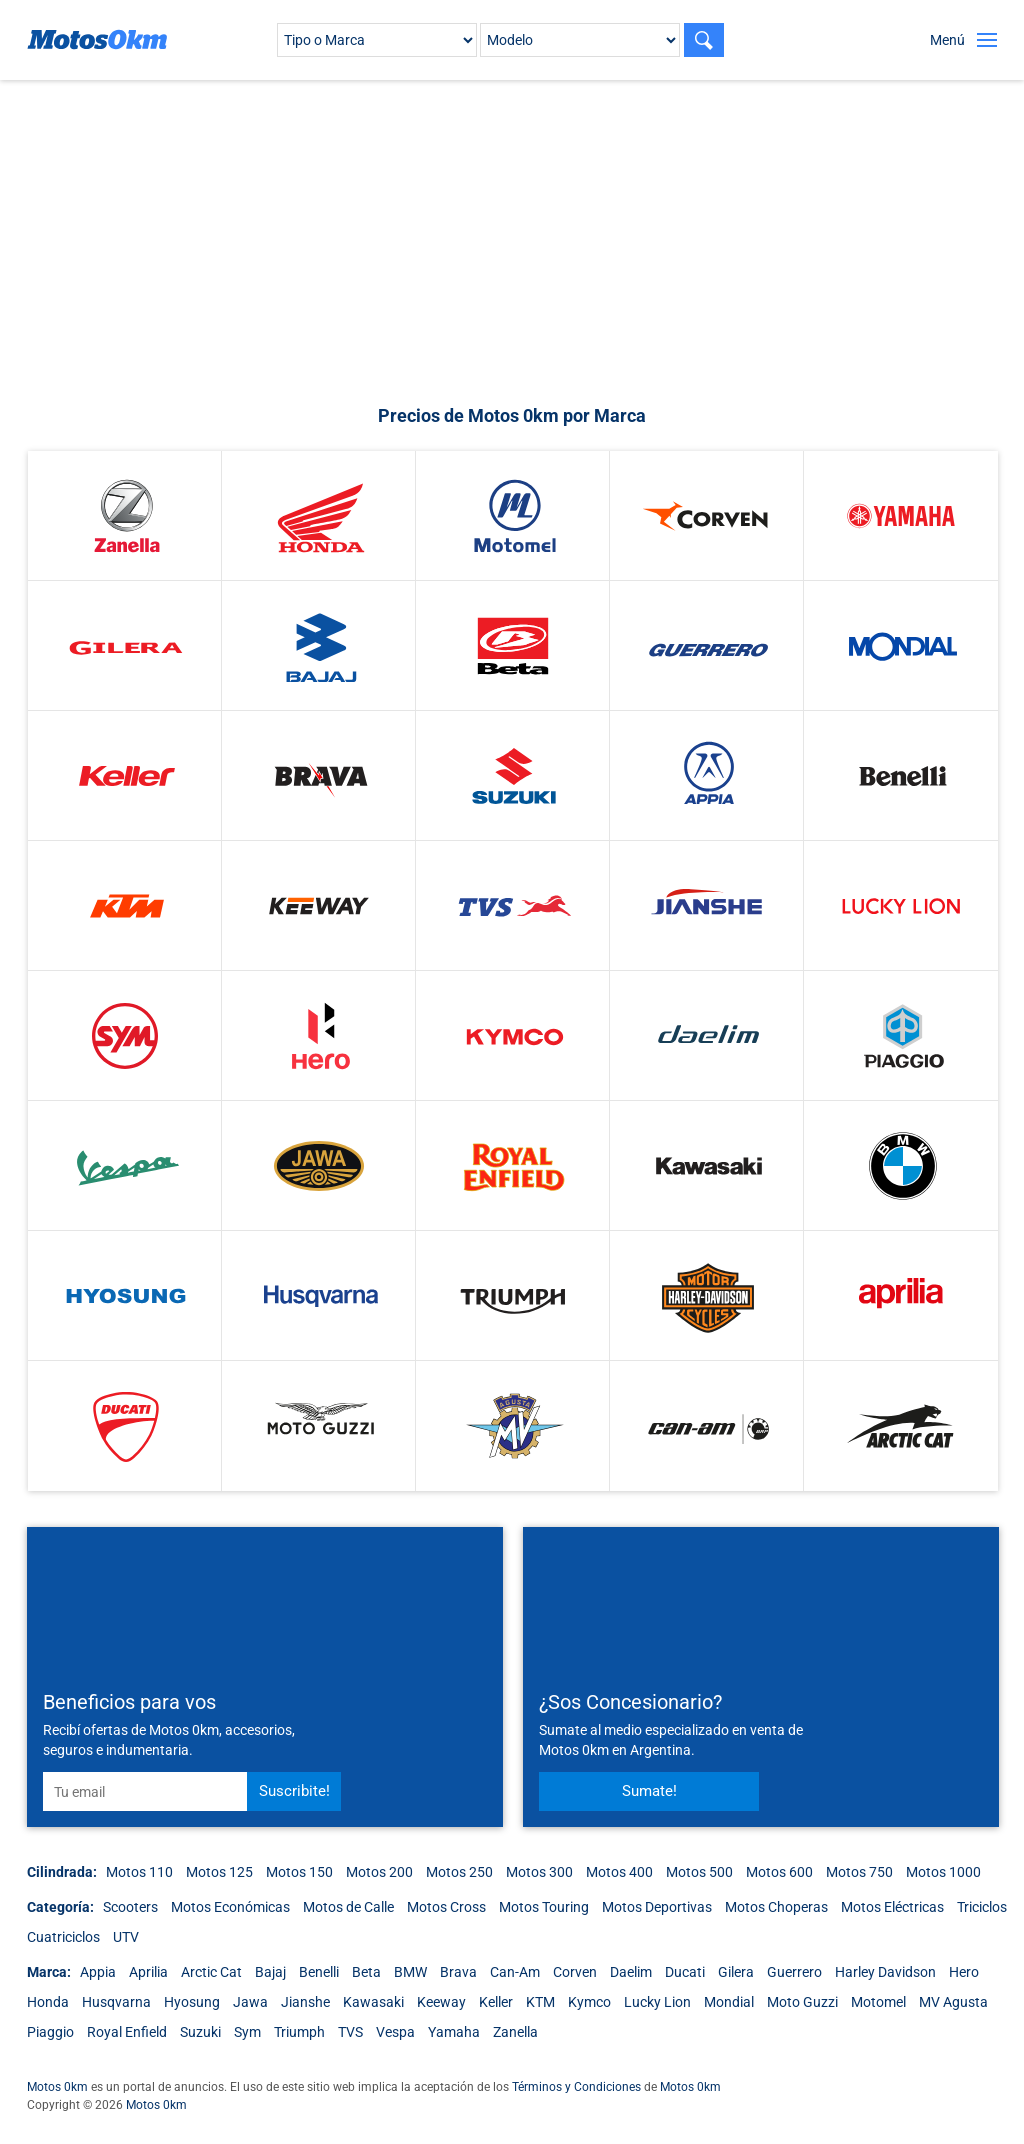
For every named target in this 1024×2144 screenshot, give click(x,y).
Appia (98, 1972)
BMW (410, 1972)
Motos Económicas (230, 1907)
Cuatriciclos (63, 1937)
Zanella (515, 2032)
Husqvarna (116, 2002)
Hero (964, 1972)
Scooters (130, 1907)
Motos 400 (619, 1872)
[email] (145, 1791)
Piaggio (50, 2032)
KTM (540, 2002)
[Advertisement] (522, 242)
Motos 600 (779, 1872)
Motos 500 (699, 1872)
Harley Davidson (885, 1972)
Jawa (250, 2002)
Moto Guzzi (802, 2002)
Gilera (736, 1972)
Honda (48, 2002)
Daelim (631, 1972)
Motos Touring (544, 1907)
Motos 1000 (943, 1872)
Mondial (729, 2002)
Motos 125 (219, 1872)
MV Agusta (953, 2002)
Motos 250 (459, 1872)
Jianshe (305, 2002)
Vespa (395, 2032)
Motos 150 (299, 1872)
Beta (366, 1972)
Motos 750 (859, 1872)
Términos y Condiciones (576, 2087)
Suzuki (200, 2032)
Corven (575, 1972)
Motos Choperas (776, 1907)
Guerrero (794, 1972)
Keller (496, 2002)
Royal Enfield (127, 2032)
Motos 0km (57, 2087)
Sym (247, 2032)
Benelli (319, 1972)
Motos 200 (379, 1872)
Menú (947, 40)
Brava (458, 1972)
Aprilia (148, 1972)
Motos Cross (446, 1907)
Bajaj (270, 1972)
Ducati (685, 1972)
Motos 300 (539, 1872)
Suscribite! (294, 1791)
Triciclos (982, 1907)
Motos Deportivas (657, 1907)
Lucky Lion (657, 2002)
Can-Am (515, 1972)
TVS (350, 2032)
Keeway (441, 2002)
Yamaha (454, 2032)
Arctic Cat (211, 1972)
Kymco (589, 2002)
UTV (126, 1937)
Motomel (878, 2002)
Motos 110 (139, 1872)
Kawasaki (373, 2002)
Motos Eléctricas (892, 1907)
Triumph (299, 2032)
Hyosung (192, 2002)
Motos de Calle (348, 1907)
